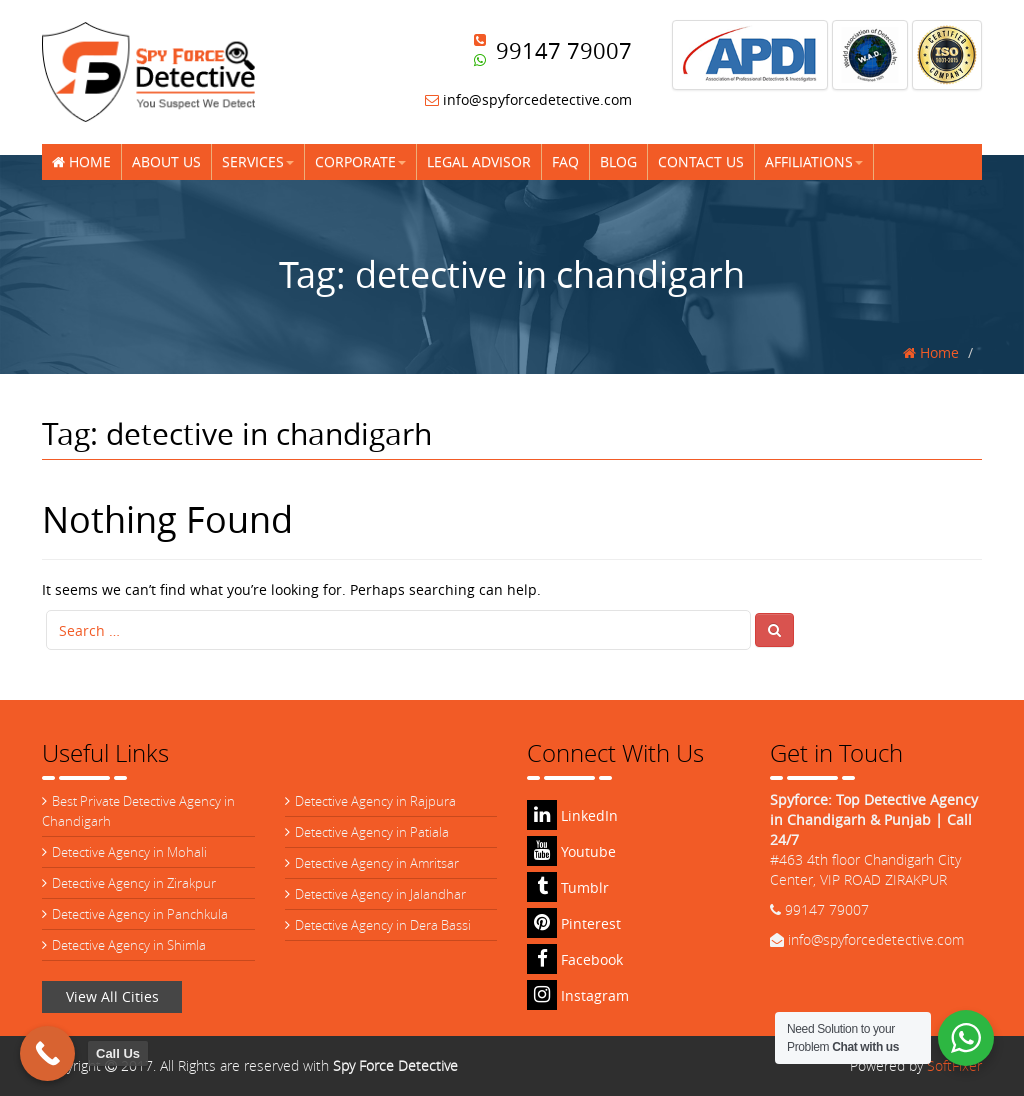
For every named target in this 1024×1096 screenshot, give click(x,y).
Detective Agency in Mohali (129, 852)
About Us (166, 161)
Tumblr (568, 887)
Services (258, 161)
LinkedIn (572, 815)
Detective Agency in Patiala (372, 832)
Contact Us (701, 161)
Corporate (360, 161)
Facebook (575, 959)
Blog (618, 161)
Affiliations (814, 161)
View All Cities (112, 996)
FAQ (565, 161)
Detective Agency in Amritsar (377, 863)
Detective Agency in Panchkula (140, 914)
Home (81, 161)
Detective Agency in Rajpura (375, 801)
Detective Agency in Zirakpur (134, 883)
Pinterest (574, 923)
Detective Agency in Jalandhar (380, 894)
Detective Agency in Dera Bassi (383, 925)
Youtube (571, 851)
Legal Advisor (479, 161)
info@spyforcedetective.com (528, 99)
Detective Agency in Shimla (129, 945)
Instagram (578, 995)
